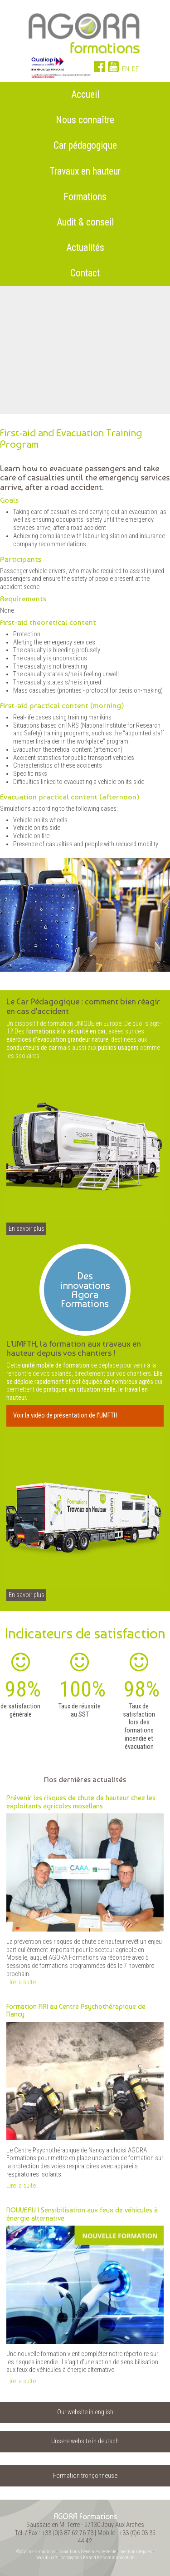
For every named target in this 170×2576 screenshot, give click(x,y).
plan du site (46, 2558)
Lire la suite (21, 1982)
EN (125, 69)
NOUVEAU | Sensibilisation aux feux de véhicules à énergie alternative (82, 2214)
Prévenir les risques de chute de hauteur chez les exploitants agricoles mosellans (80, 1801)
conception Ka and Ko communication (98, 2558)
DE (135, 69)
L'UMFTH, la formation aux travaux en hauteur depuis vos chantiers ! (73, 1348)
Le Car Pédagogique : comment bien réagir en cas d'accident (83, 1006)
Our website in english (85, 2412)
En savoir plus (26, 1229)
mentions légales (135, 2552)
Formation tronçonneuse (85, 2476)
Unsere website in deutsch (85, 2441)
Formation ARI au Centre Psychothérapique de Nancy (76, 2010)
